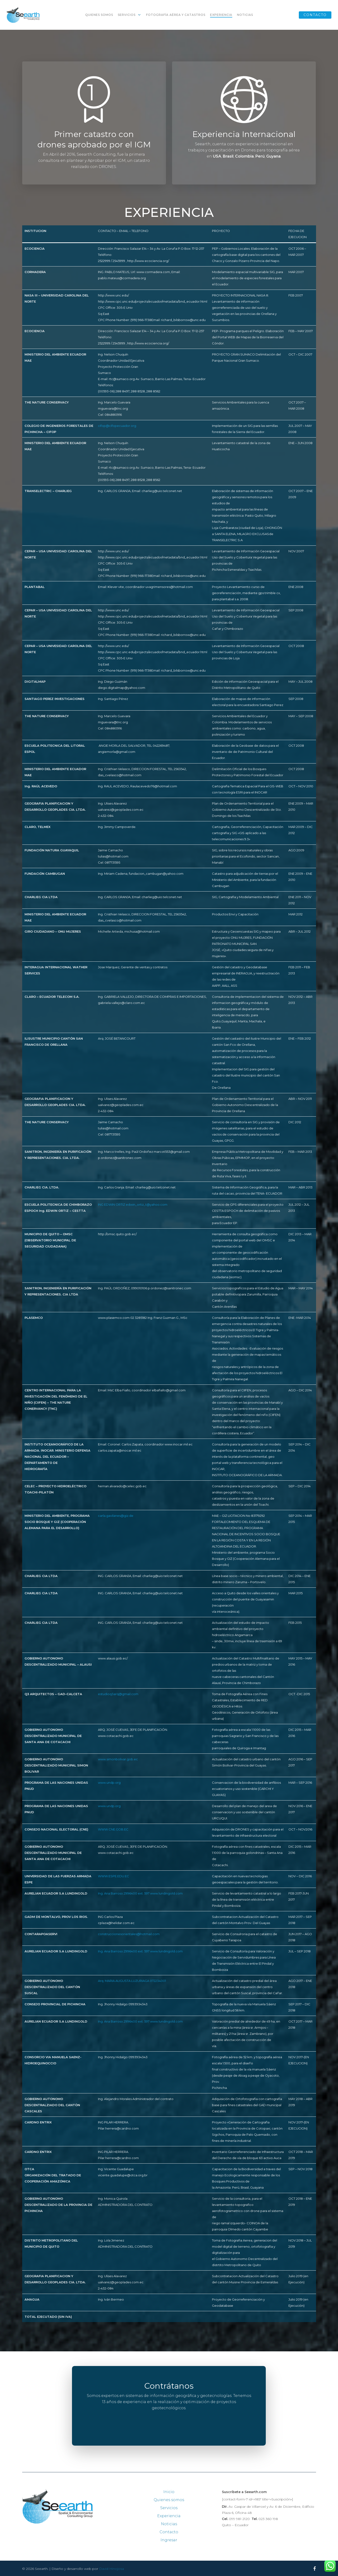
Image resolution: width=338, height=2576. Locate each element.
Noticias (245, 15)
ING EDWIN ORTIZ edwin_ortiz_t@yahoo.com (132, 1204)
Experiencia (221, 15)
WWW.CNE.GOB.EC (113, 1829)
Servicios (126, 15)
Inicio (168, 2492)
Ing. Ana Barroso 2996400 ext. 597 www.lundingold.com (140, 1893)
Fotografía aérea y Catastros (175, 15)
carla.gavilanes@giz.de (115, 1515)
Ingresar (169, 2540)
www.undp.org (109, 1782)
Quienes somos (99, 15)
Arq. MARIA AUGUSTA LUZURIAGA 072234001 (132, 1981)
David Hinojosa (111, 2569)
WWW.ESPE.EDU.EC (113, 1876)
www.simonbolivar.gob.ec (118, 1759)
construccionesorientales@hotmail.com (129, 1934)
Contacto (315, 15)
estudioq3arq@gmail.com (118, 1694)
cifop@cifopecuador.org (117, 426)
